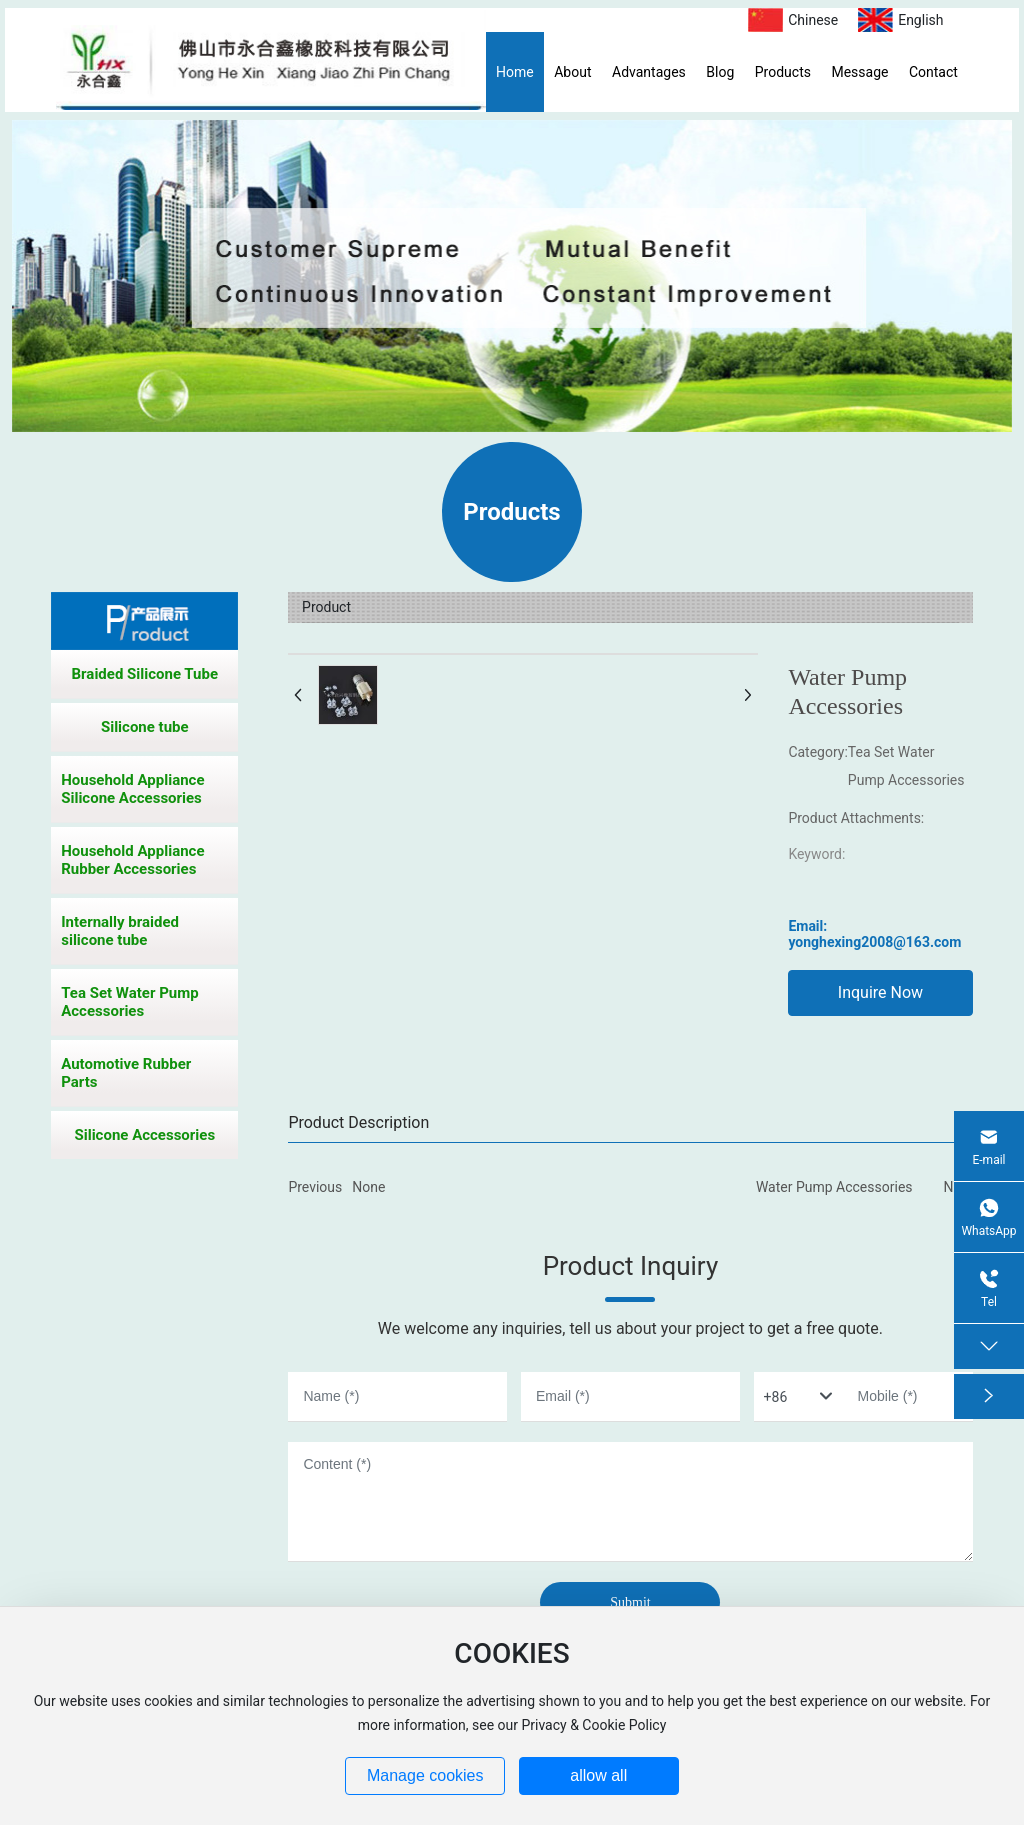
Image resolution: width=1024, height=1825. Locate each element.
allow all (598, 1775)
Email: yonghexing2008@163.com (874, 934)
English (920, 20)
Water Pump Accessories (834, 1187)
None (368, 1187)
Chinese (813, 20)
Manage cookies (425, 1775)
